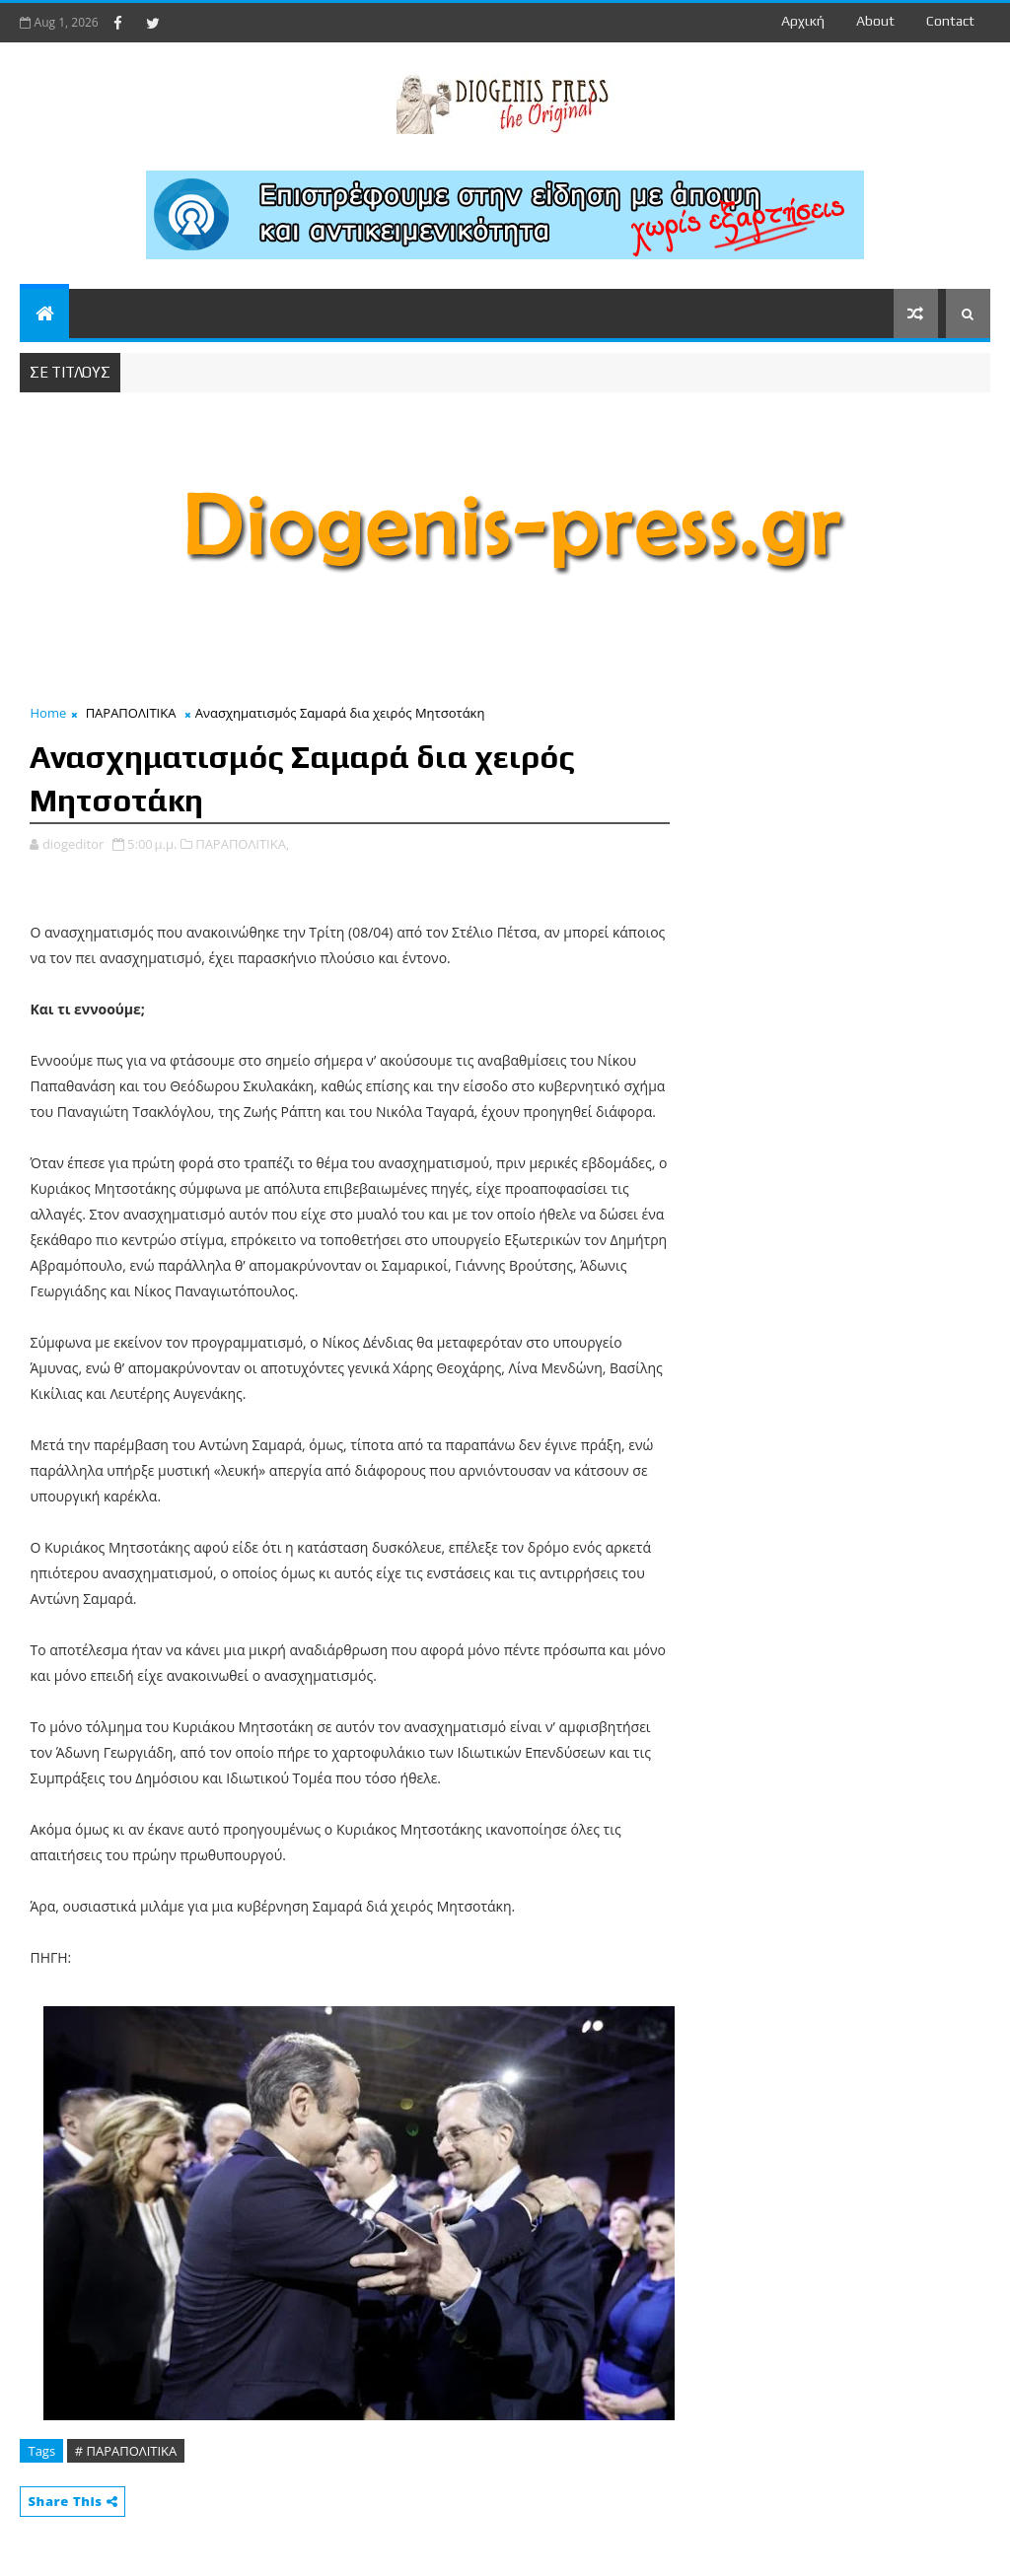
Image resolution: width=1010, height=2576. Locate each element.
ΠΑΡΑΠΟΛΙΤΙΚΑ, (242, 844)
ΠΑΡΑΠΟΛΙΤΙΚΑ (131, 713)
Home (48, 713)
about (875, 21)
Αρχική (803, 21)
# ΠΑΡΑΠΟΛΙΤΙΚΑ (126, 2451)
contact (950, 21)
